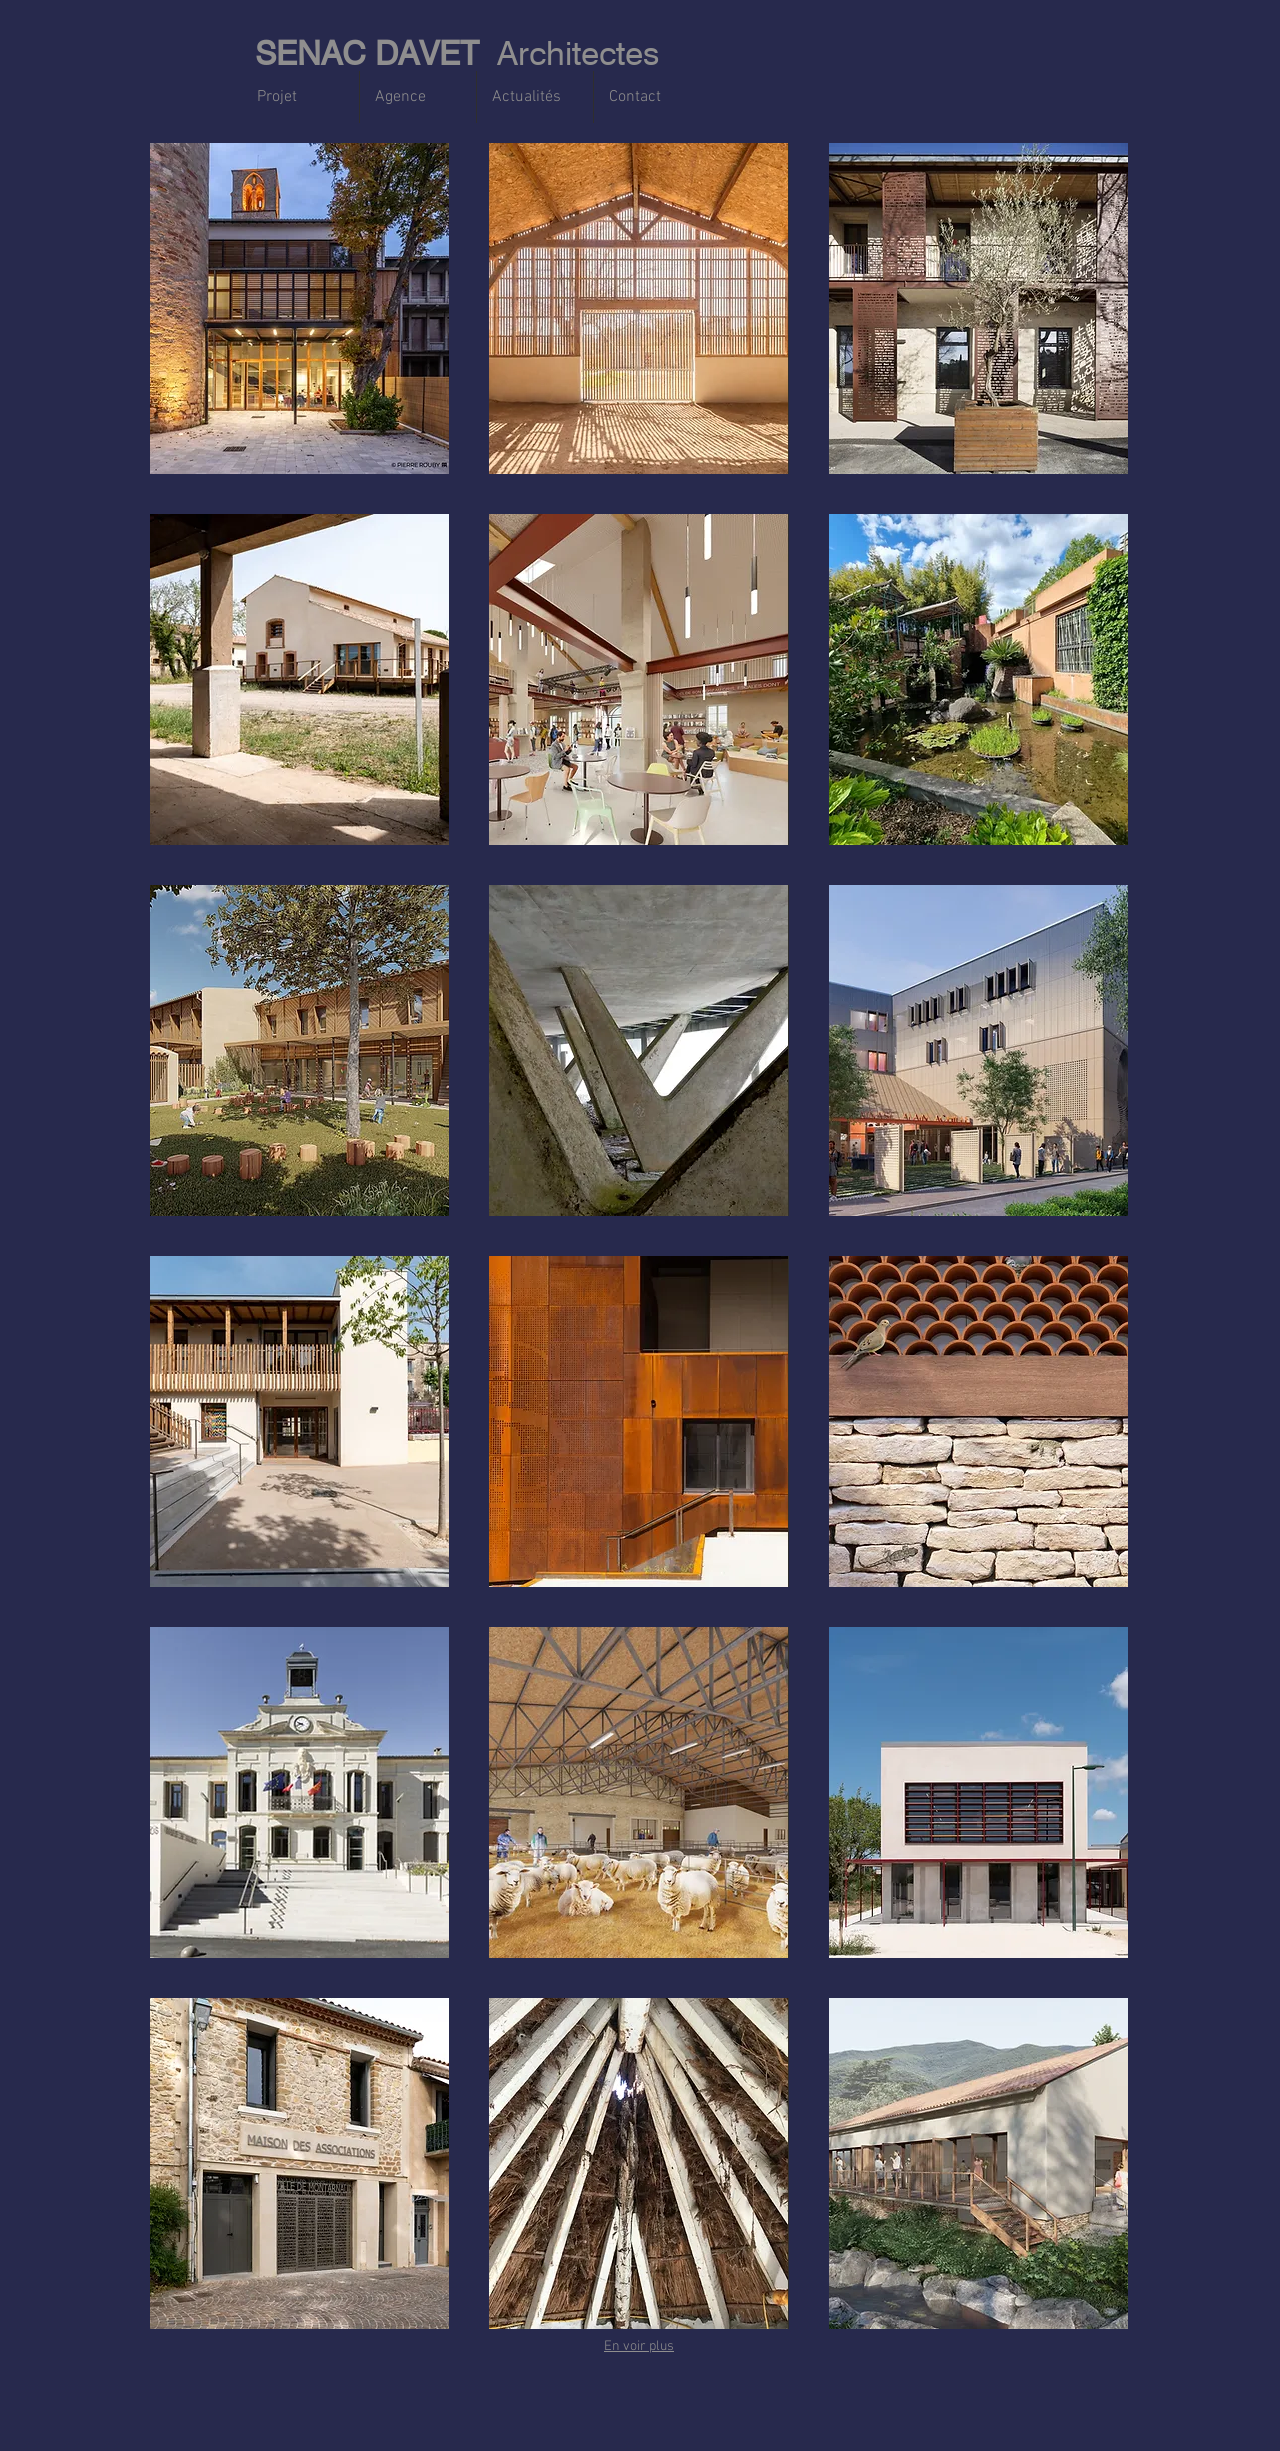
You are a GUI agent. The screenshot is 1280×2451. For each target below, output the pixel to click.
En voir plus (639, 2346)
